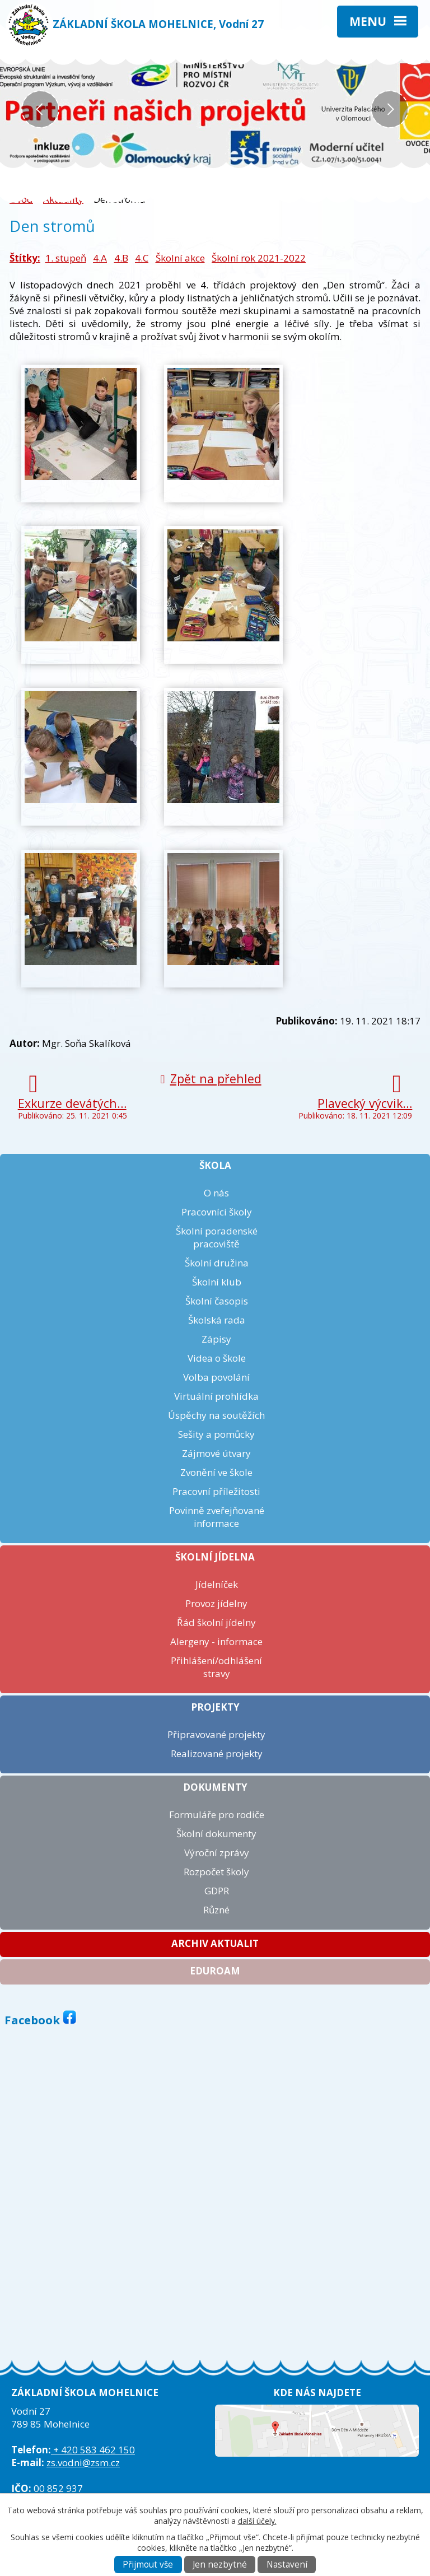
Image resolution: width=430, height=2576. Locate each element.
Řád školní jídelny (216, 1622)
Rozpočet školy (216, 1871)
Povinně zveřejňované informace (216, 1517)
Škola (215, 1165)
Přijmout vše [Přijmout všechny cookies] (148, 2564)
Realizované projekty (217, 1753)
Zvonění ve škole (216, 1472)
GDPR (216, 1890)
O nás (216, 1192)
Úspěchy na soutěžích (216, 1415)
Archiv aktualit (215, 1943)
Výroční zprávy (216, 1852)
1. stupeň (65, 257)
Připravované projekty (216, 1734)
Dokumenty (215, 1787)
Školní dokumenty (216, 1833)
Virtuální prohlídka (216, 1396)
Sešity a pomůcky (216, 1434)
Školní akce (180, 257)
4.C (141, 257)
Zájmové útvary (216, 1453)
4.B (121, 257)
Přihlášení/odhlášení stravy (216, 1667)
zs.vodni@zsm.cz (83, 2462)
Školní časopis (216, 1300)
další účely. (257, 2521)
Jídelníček (216, 1584)
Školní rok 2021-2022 (259, 257)
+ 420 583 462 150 (93, 2449)
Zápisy (216, 1339)
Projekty (215, 1707)
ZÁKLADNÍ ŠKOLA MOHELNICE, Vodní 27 (158, 24)
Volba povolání (216, 1377)
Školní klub (216, 1281)
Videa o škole (217, 1358)
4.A (100, 257)
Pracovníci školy (216, 1211)
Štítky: (25, 257)
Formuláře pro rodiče (216, 1814)
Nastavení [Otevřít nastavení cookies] (287, 2564)
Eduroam (215, 1970)
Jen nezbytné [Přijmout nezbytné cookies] (220, 2564)
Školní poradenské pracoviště (217, 1237)
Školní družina (217, 1262)
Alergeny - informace (216, 1641)
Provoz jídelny (216, 1603)
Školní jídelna (215, 1556)
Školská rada (216, 1319)
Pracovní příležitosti (216, 1491)
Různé (216, 1909)
